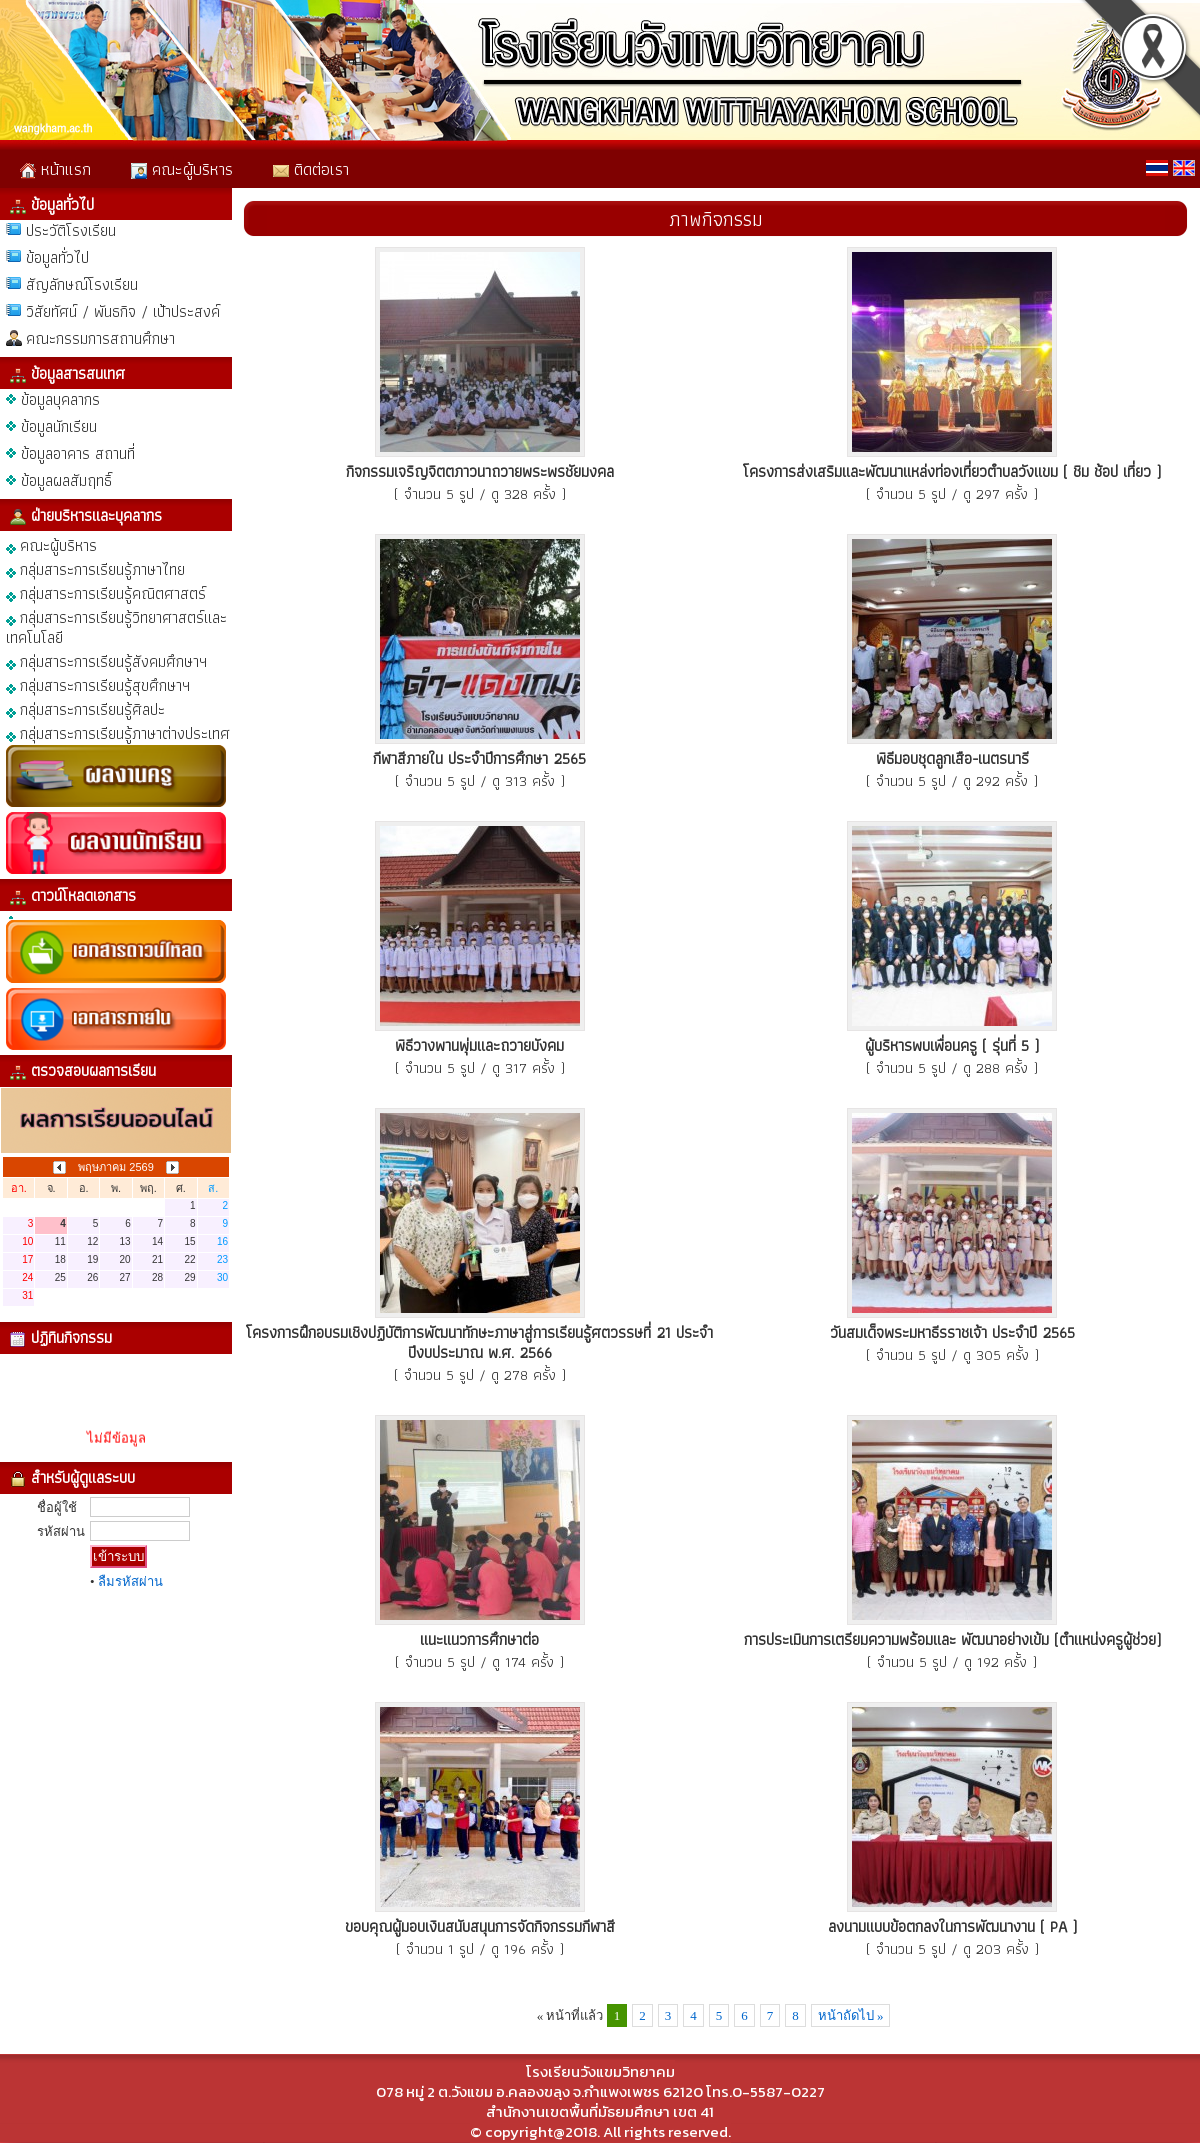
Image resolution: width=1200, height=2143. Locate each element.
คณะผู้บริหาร (182, 169)
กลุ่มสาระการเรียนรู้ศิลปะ (85, 708)
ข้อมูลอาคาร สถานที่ (78, 453)
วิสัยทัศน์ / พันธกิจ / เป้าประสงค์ (123, 311)
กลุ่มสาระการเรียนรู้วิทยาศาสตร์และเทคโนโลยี (116, 626)
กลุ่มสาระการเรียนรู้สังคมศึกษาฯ (106, 660)
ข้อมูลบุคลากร (60, 399)
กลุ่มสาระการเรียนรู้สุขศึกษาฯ (98, 684)
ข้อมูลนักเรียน (59, 426)
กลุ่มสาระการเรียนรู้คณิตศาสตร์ (106, 592)
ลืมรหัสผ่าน (130, 1581)
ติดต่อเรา (311, 169)
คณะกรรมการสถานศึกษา (100, 338)
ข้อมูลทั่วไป (57, 257)
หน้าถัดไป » (851, 2015)
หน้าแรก (55, 169)
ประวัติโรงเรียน (71, 230)
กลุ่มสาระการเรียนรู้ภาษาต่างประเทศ (118, 732)
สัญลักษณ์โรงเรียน (82, 284)
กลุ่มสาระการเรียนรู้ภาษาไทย (95, 568)
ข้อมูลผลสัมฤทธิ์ (66, 480)
